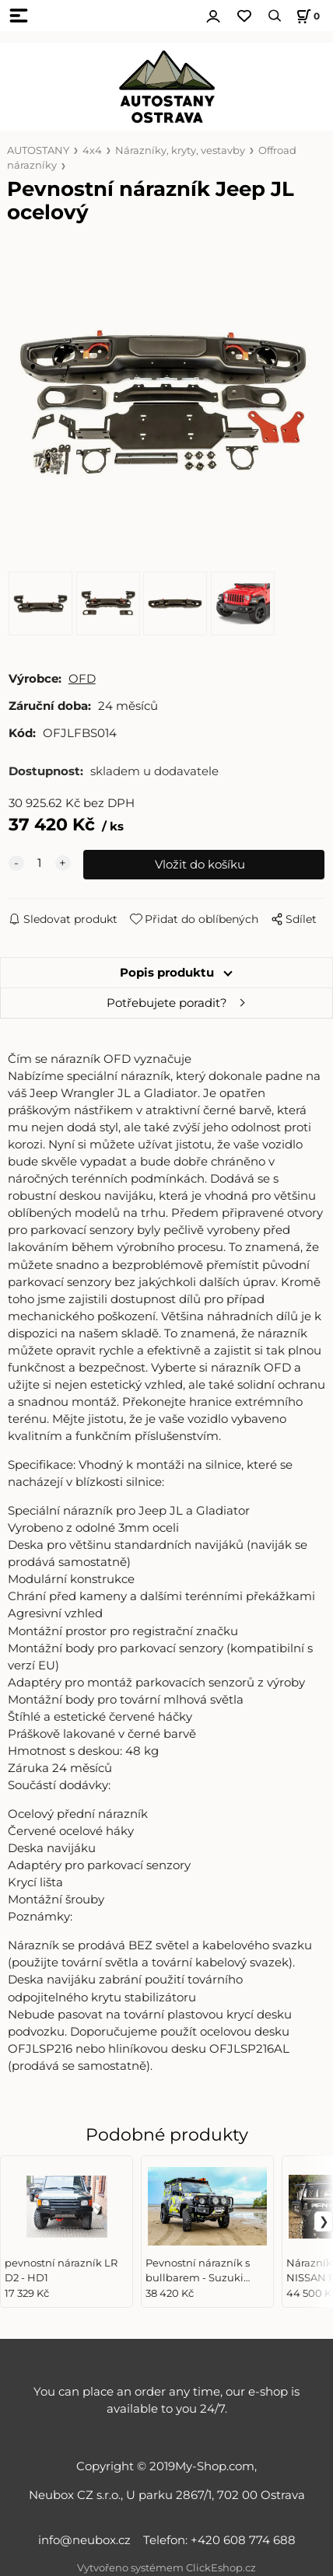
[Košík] (306, 16)
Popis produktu (167, 973)
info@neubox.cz (87, 2540)
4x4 (92, 150)
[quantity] (39, 863)
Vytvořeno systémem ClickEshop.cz (166, 2568)
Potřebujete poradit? (167, 1003)
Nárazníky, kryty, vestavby (180, 150)
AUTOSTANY (38, 150)
